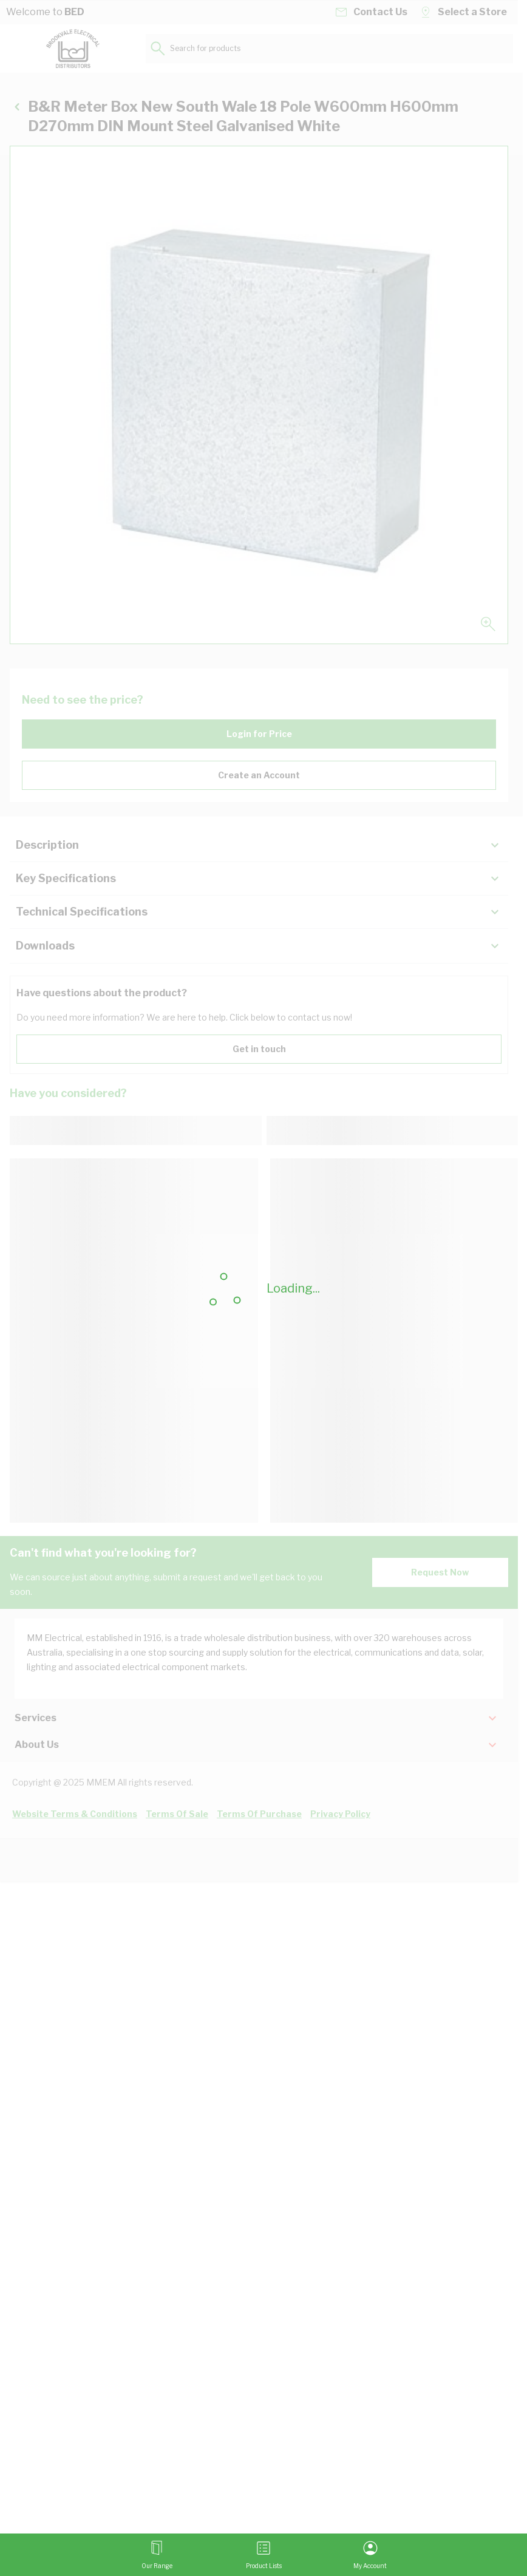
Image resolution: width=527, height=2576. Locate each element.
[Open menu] (157, 2555)
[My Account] (370, 2555)
